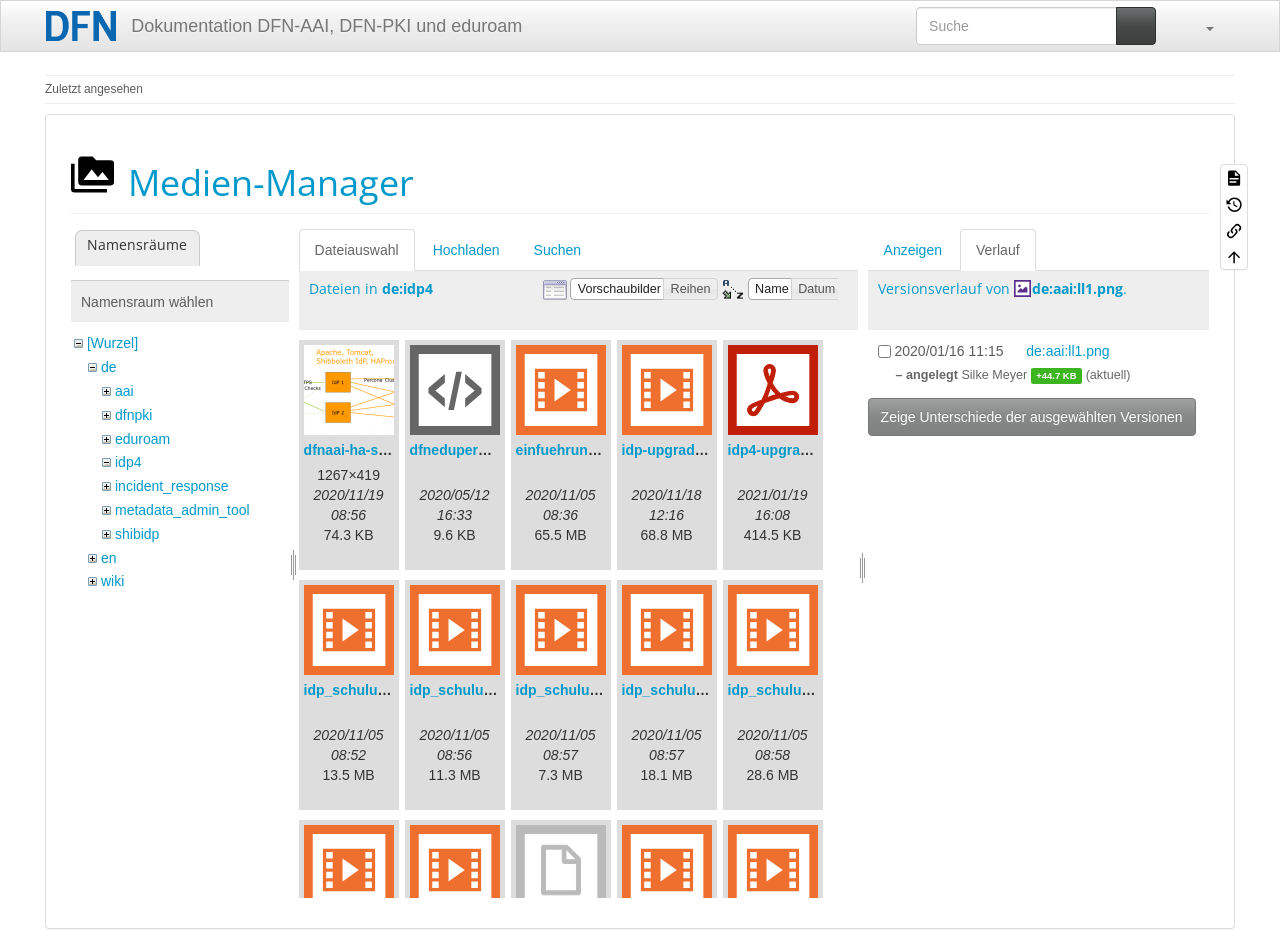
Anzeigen (913, 250)
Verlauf (998, 250)
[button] (1200, 26)
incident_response (172, 486)
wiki (112, 581)
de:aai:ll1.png (1077, 288)
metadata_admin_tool (182, 510)
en (109, 558)
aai (124, 391)
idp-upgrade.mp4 (679, 450)
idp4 (128, 462)
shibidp (137, 534)
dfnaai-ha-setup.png (371, 450)
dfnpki (133, 415)
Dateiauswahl (357, 250)
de (109, 367)
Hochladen (466, 250)
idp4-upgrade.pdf (785, 450)
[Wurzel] (112, 343)
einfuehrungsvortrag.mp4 (601, 450)
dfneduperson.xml (470, 450)
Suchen (557, 250)
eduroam (142, 439)
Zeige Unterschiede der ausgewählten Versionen (1032, 417)
